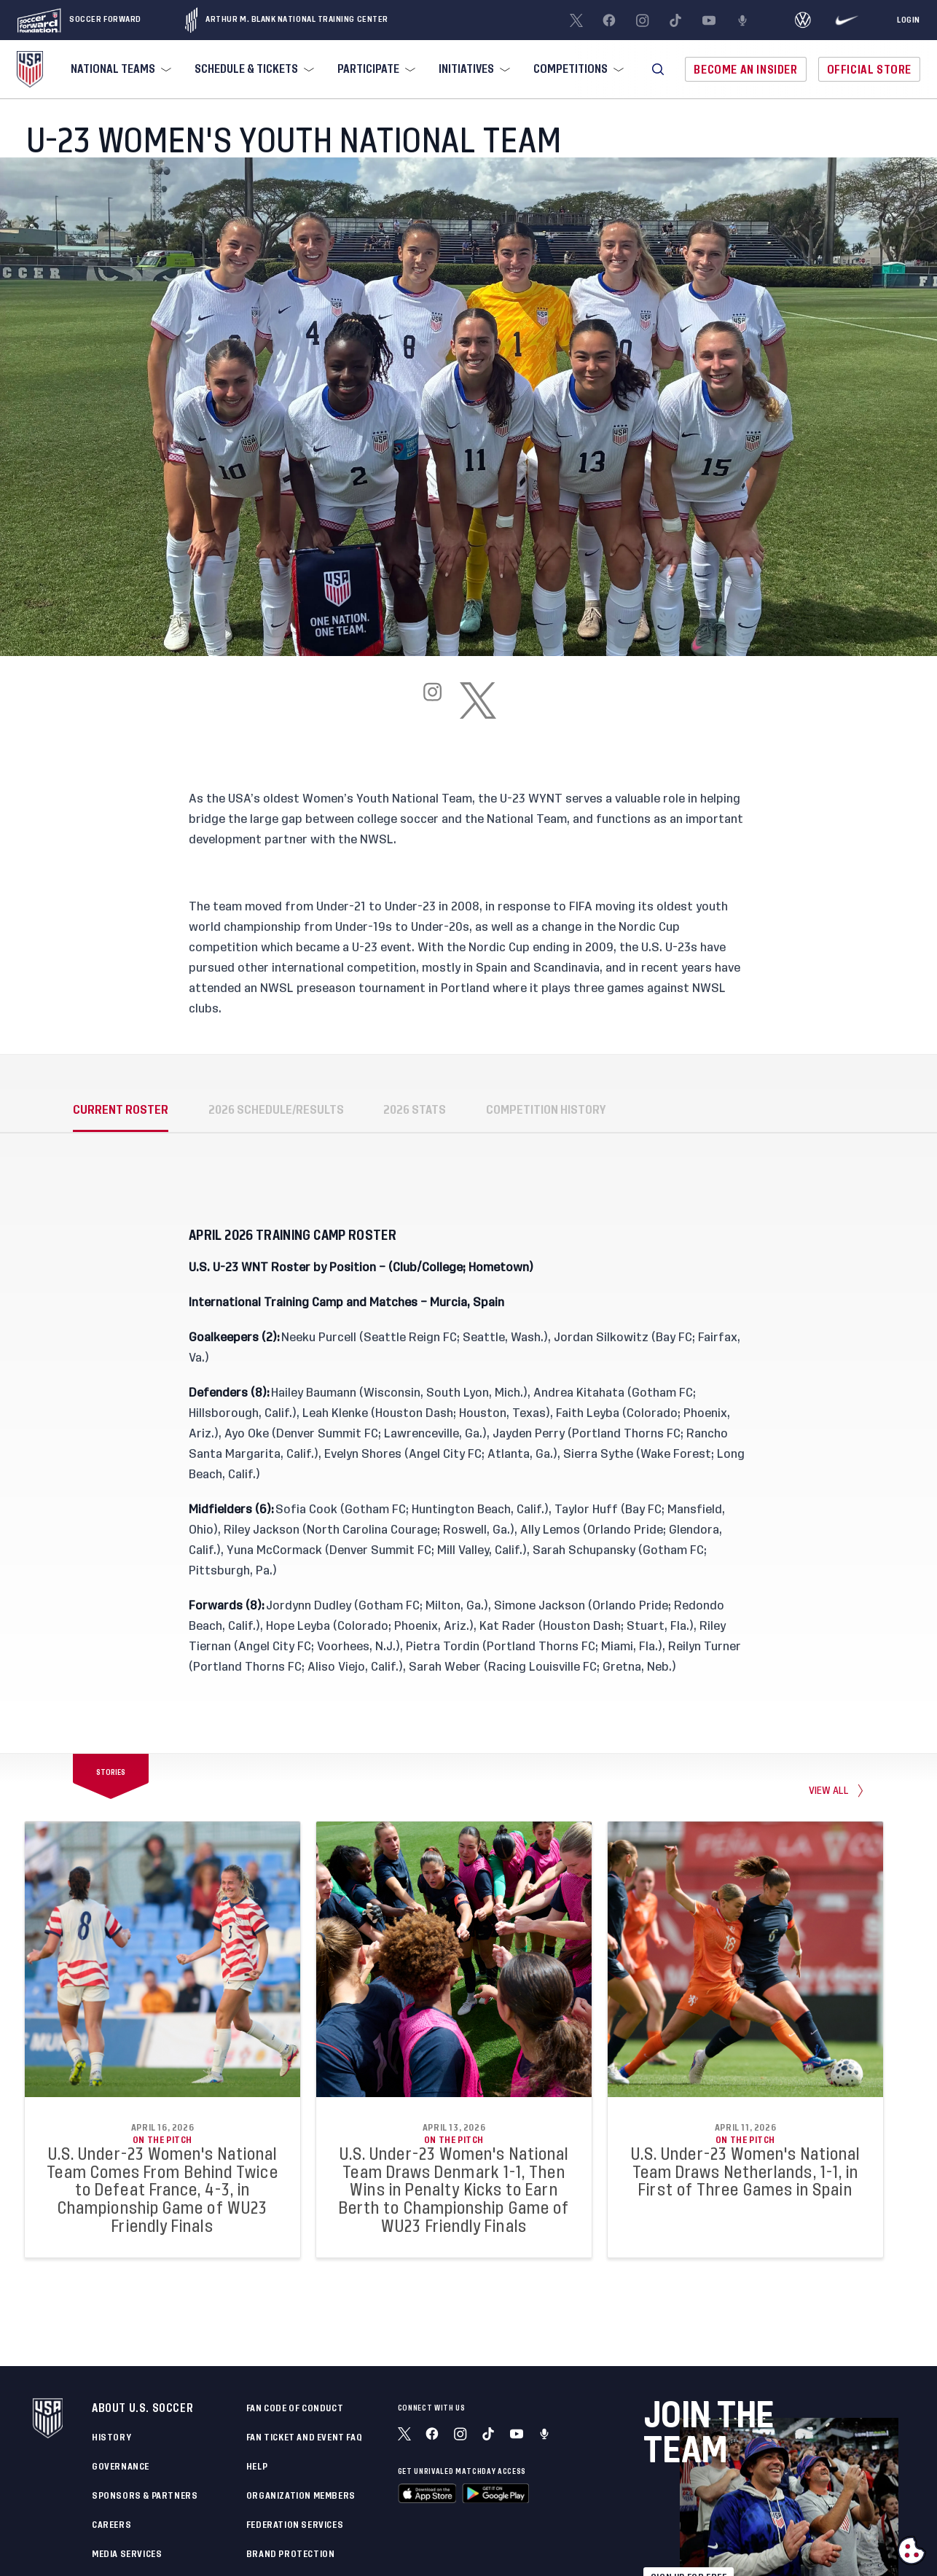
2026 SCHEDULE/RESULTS (276, 1110)
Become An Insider (745, 69)
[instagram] (432, 700)
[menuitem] (119, 69)
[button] (658, 69)
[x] (478, 700)
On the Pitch (162, 2140)
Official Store (869, 69)
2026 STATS (414, 1110)
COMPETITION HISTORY (546, 1110)
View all (829, 1790)
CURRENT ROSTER (120, 1110)
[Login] (908, 20)
